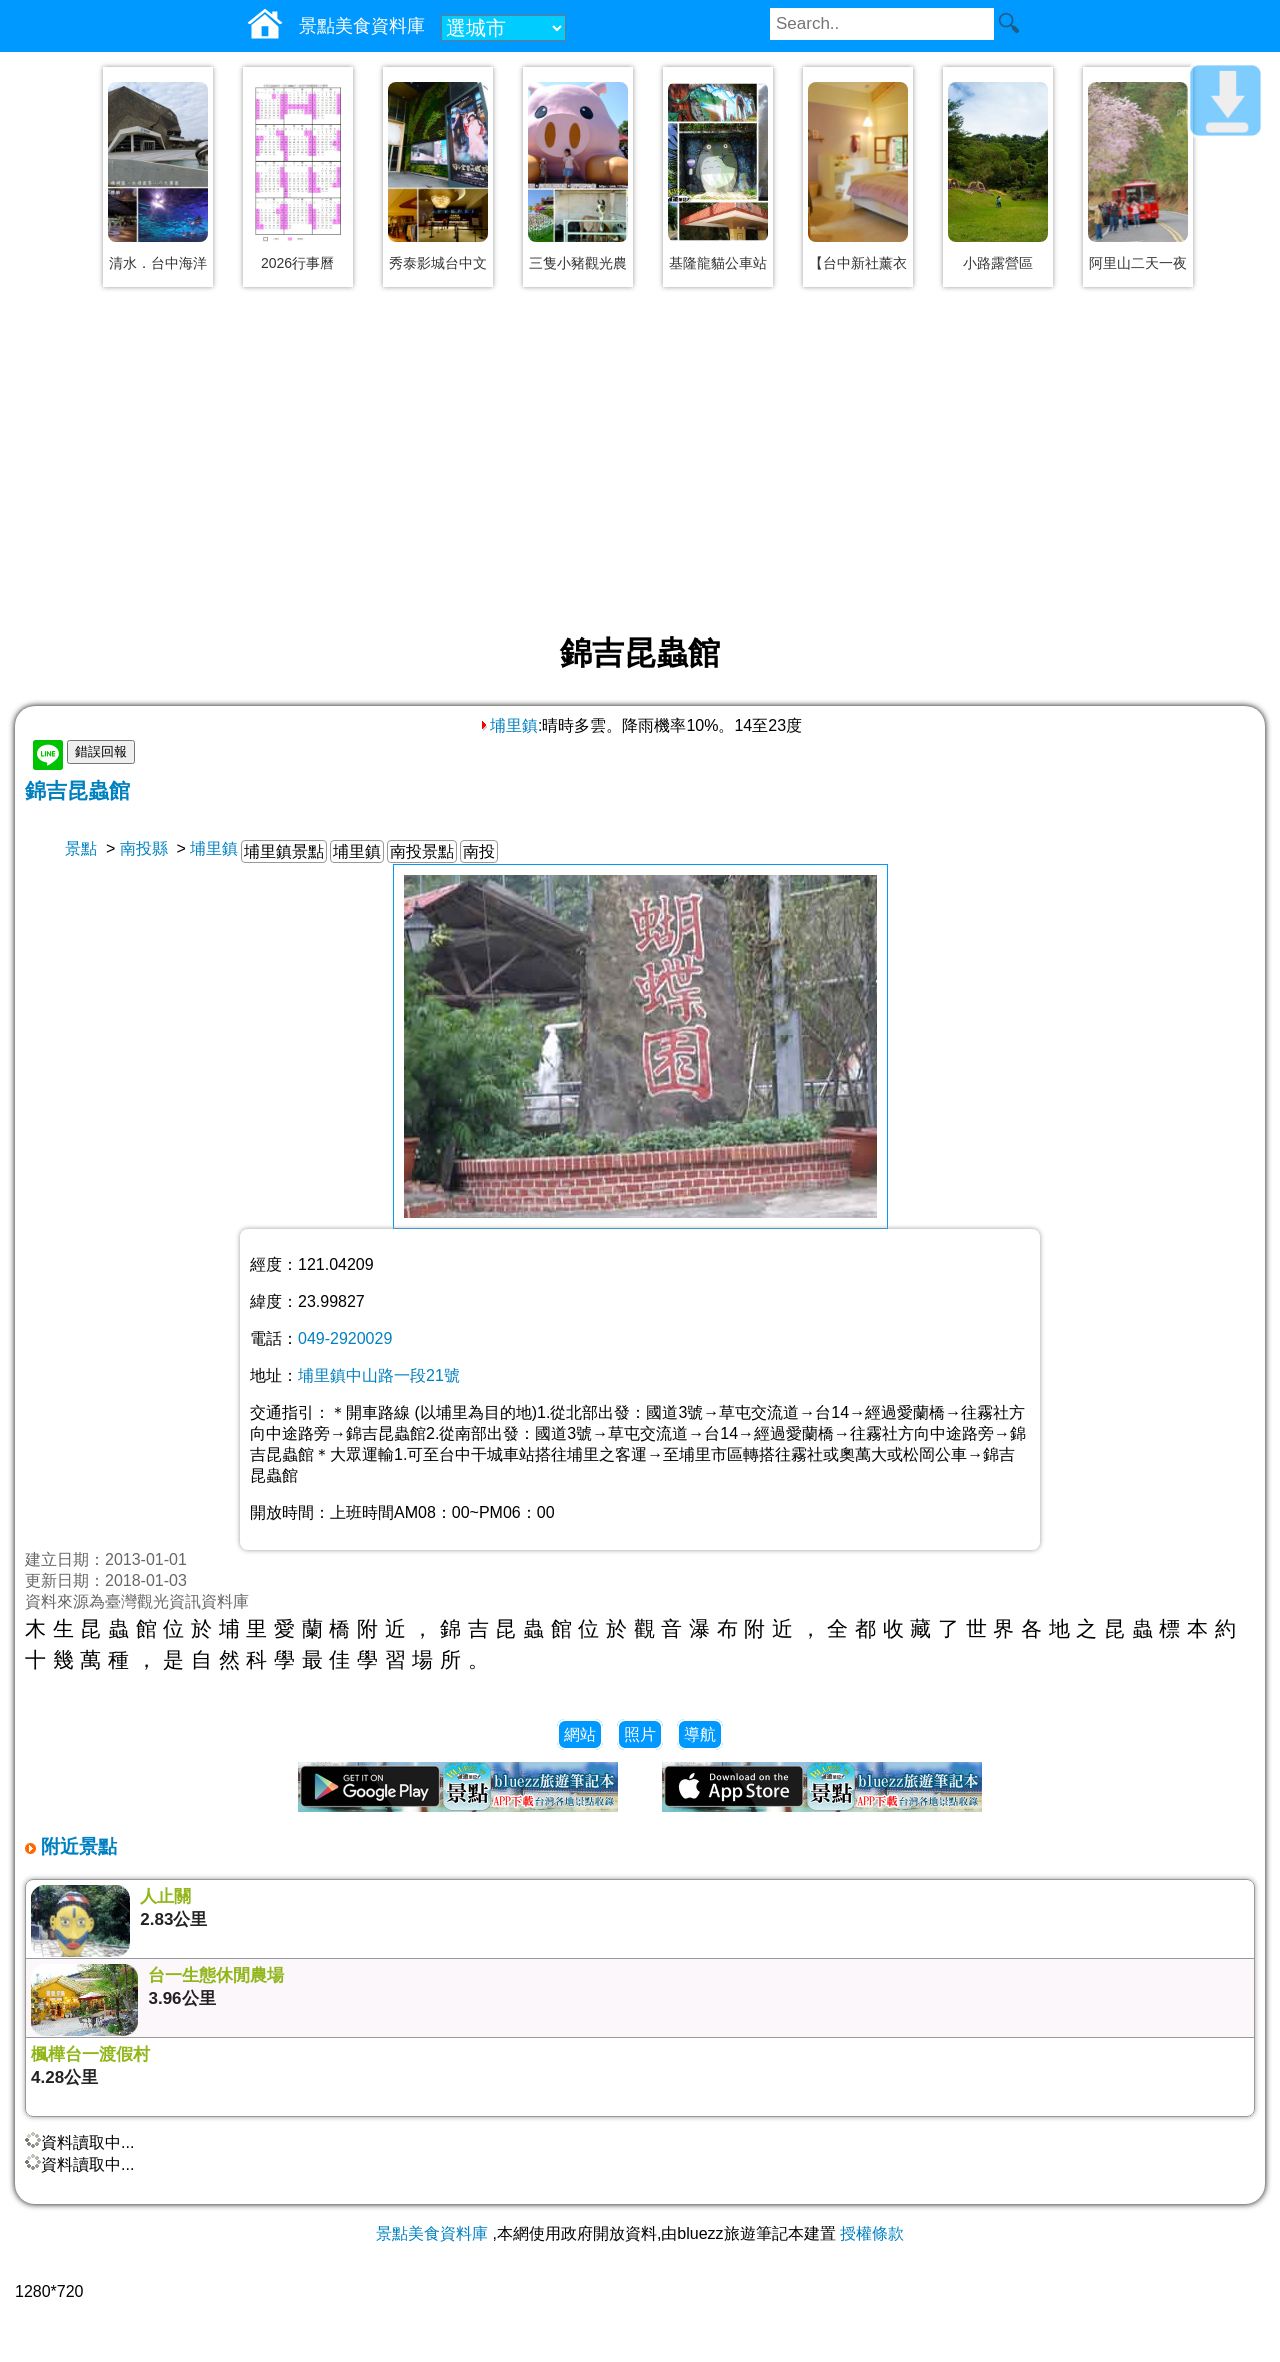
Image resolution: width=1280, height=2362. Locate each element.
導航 (700, 1734)
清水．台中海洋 (158, 263)
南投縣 (144, 848)
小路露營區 (998, 263)
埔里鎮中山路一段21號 (379, 1375)
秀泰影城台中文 (438, 263)
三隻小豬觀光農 (578, 263)
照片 (640, 1734)
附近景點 (76, 1846)
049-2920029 (345, 1338)
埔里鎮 (508, 725)
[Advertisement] (640, 462)
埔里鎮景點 (284, 851)
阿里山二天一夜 (1138, 263)
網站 (580, 1734)
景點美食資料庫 (432, 2233)
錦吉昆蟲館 (77, 790)
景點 (81, 848)
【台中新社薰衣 (858, 263)
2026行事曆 (297, 263)
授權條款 (872, 2233)
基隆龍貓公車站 (718, 263)
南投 (479, 851)
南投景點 (422, 851)
